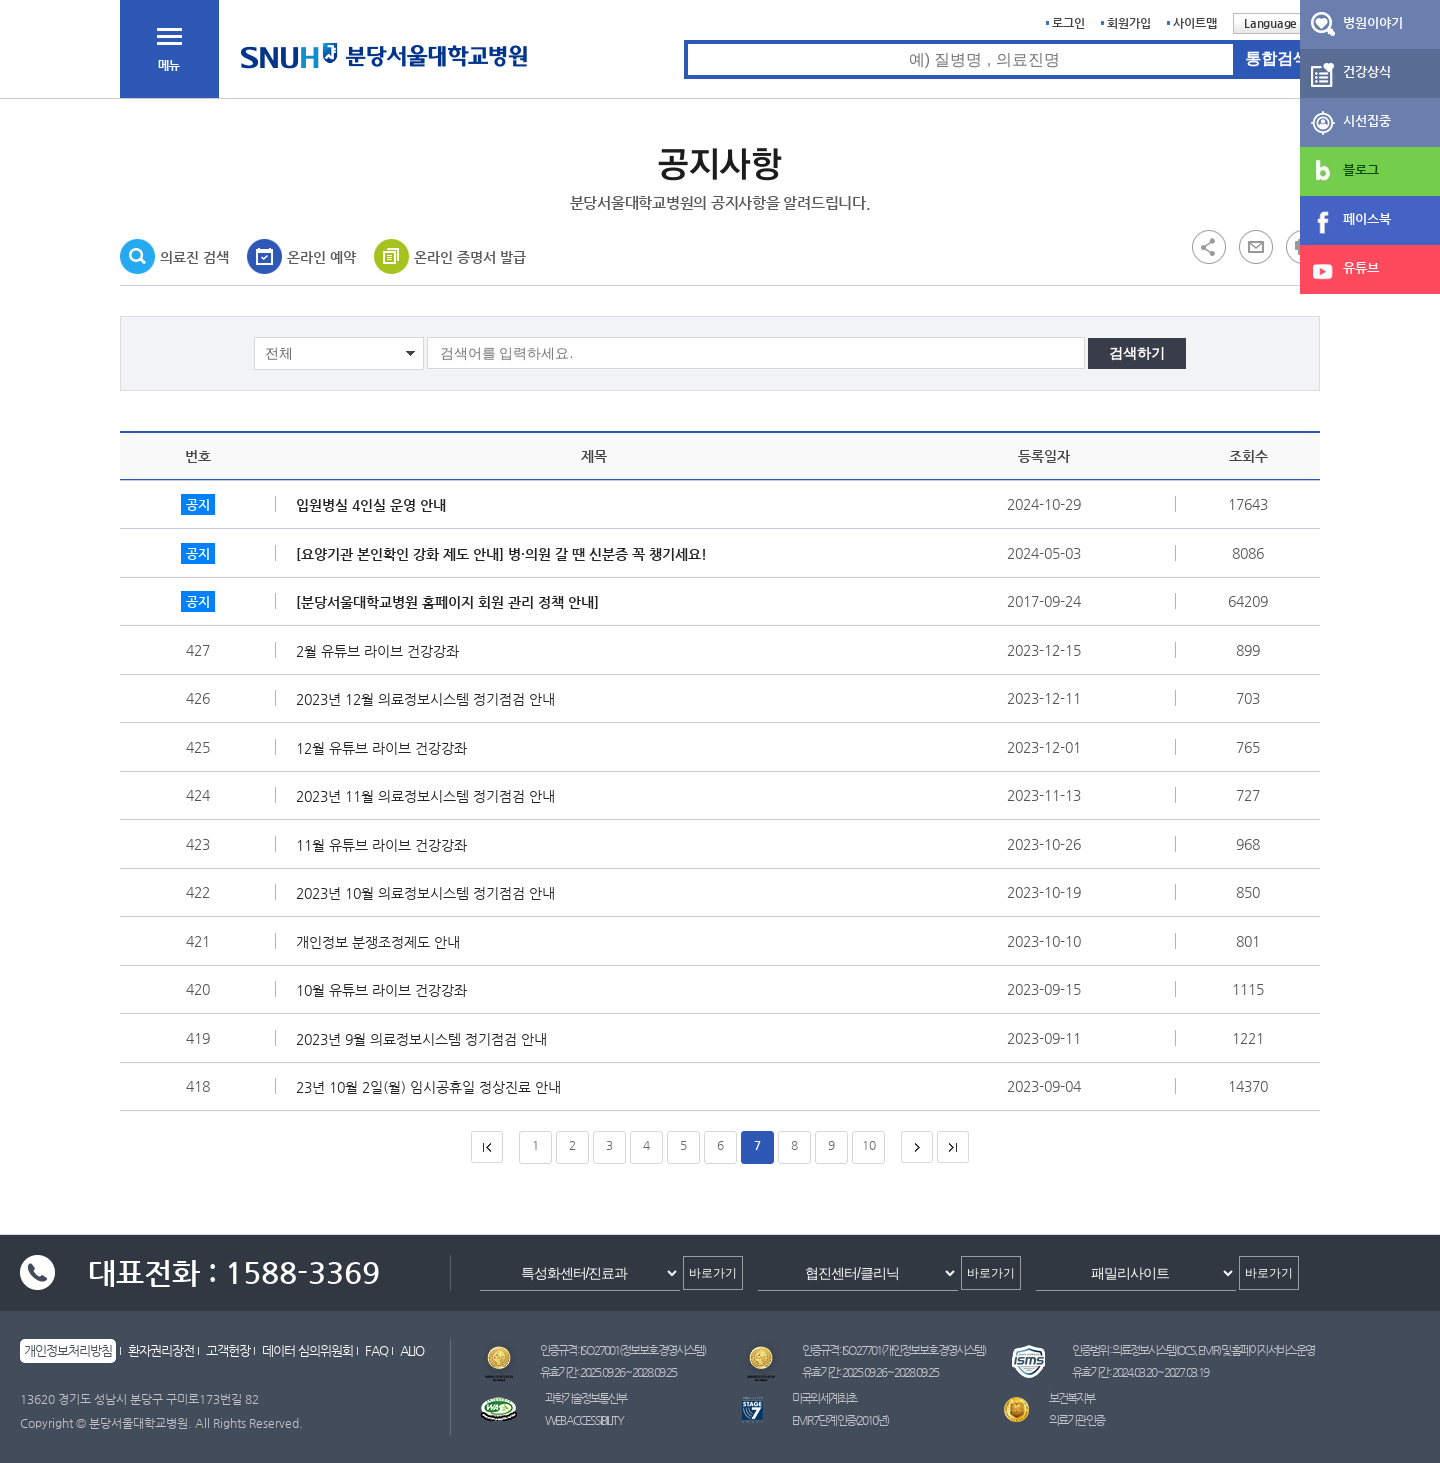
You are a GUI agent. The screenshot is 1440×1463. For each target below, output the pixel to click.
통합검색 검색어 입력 (684, 40)
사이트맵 (1195, 23)
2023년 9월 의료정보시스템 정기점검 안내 (426, 1039)
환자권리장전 (161, 1350)
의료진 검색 (194, 257)
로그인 (1068, 23)
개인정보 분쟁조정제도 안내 (383, 942)
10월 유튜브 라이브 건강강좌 (386, 990)
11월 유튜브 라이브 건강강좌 (386, 845)
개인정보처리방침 (68, 1350)
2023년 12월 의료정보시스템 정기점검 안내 (430, 699)
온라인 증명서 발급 (470, 257)
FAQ (376, 1350)
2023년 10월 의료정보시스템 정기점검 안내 (430, 893)
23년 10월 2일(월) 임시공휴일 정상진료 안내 (433, 1087)
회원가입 (1129, 23)
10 (869, 1145)
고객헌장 (228, 1350)
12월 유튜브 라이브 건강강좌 (386, 748)
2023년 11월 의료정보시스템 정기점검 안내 (430, 796)
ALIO (412, 1350)
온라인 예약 (321, 257)
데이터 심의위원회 (307, 1350)
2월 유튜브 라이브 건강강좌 (382, 651)
